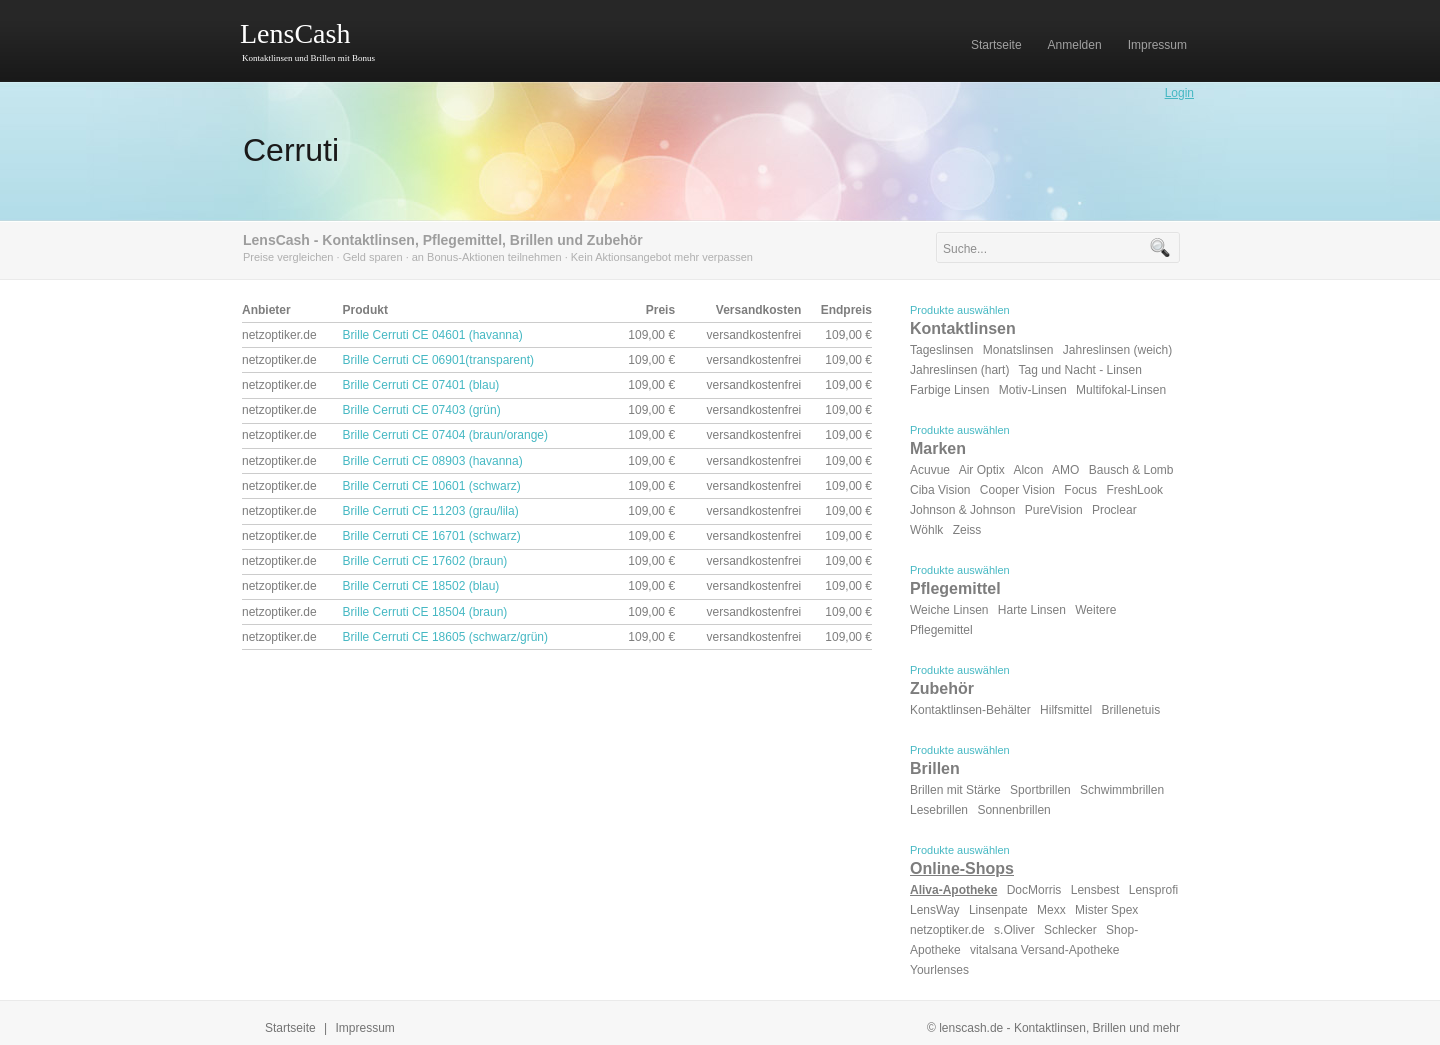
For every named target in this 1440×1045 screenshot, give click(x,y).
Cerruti (291, 150)
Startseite (290, 1028)
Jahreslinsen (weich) (1117, 350)
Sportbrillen (1040, 790)
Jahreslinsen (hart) (959, 370)
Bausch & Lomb (1131, 470)
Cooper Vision (1017, 490)
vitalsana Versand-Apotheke (1044, 950)
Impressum (365, 1028)
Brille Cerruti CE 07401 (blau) (421, 385)
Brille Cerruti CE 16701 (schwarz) (432, 536)
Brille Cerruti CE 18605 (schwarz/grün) (445, 637)
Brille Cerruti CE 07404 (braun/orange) (445, 435)
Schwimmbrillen (1122, 790)
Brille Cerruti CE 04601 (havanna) (433, 335)
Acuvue (930, 470)
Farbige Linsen (949, 390)
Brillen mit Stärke (955, 790)
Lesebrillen (939, 810)
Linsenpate (998, 910)
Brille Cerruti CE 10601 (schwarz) (432, 486)
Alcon (1028, 470)
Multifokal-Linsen (1121, 390)
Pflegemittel (955, 588)
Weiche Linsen (949, 610)
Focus (1080, 490)
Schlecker (1070, 930)
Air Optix (982, 470)
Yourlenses (939, 970)
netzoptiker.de (947, 930)
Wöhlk (926, 530)
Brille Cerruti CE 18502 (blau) (421, 586)
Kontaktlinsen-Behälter (970, 710)
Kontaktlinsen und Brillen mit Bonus (308, 58)
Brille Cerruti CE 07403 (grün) (422, 410)
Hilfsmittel (1066, 710)
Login (1179, 93)
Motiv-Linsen (1033, 390)
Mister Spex (1106, 910)
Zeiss (967, 530)
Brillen (935, 768)
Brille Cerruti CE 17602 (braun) (425, 561)
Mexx (1051, 910)
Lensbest (1095, 890)
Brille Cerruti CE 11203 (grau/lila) (431, 511)
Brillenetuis (1130, 710)
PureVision (1054, 510)
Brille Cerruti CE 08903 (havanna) (433, 461)
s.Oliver (1014, 930)
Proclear (1114, 510)
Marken (938, 448)
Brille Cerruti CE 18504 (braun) (425, 612)
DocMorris (1034, 890)
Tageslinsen (941, 350)
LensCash (295, 33)
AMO (1065, 470)
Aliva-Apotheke (953, 890)
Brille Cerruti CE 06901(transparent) (438, 360)
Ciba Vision (940, 490)
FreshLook (1134, 490)
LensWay (935, 910)
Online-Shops (962, 868)
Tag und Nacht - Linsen (1080, 370)
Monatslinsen (1018, 350)
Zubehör (942, 688)
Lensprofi (1153, 890)
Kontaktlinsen (963, 328)
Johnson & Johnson (962, 510)
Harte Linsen (1032, 610)
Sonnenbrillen (1013, 810)
